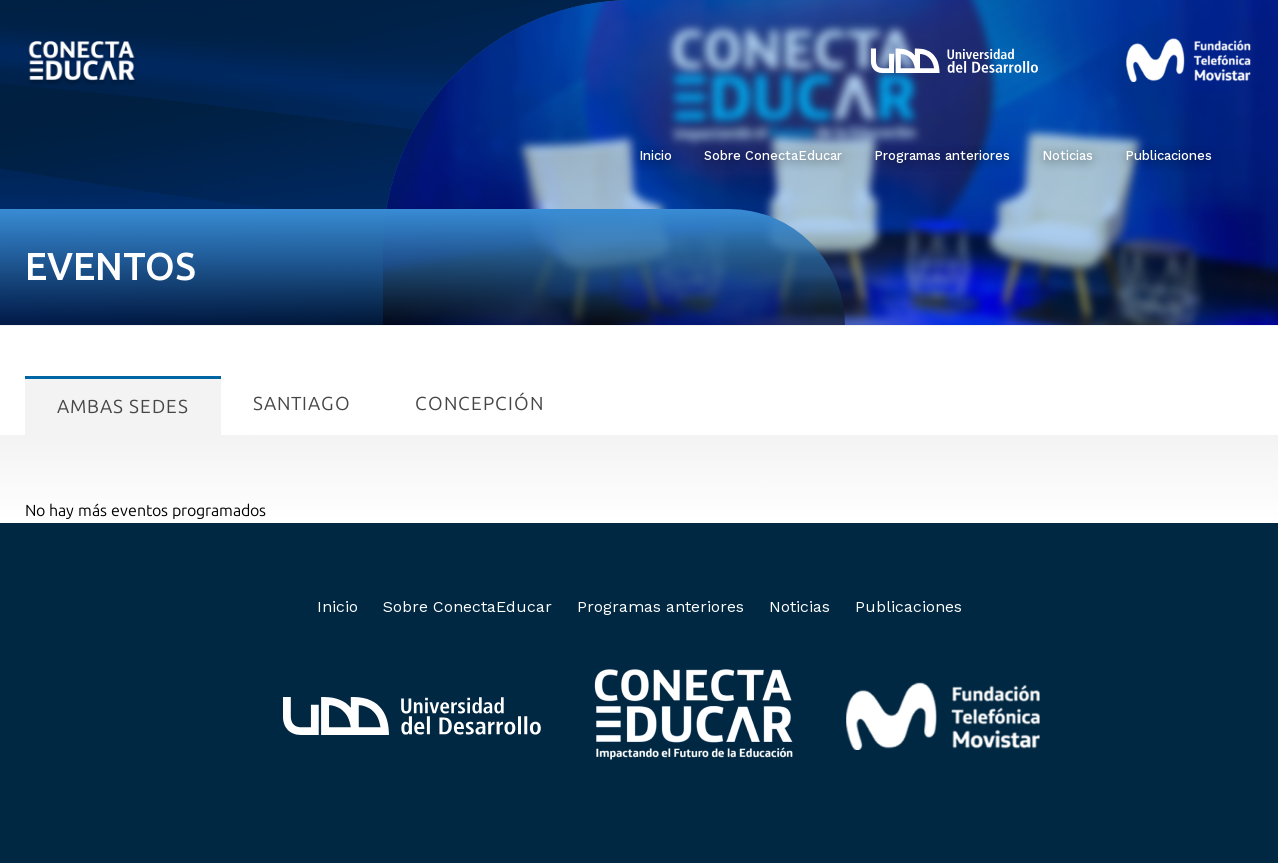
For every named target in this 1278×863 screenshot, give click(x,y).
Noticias (1067, 155)
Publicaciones (1168, 155)
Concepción (479, 403)
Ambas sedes (123, 406)
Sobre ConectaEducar (773, 155)
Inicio (655, 155)
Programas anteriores (942, 155)
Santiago (302, 403)
